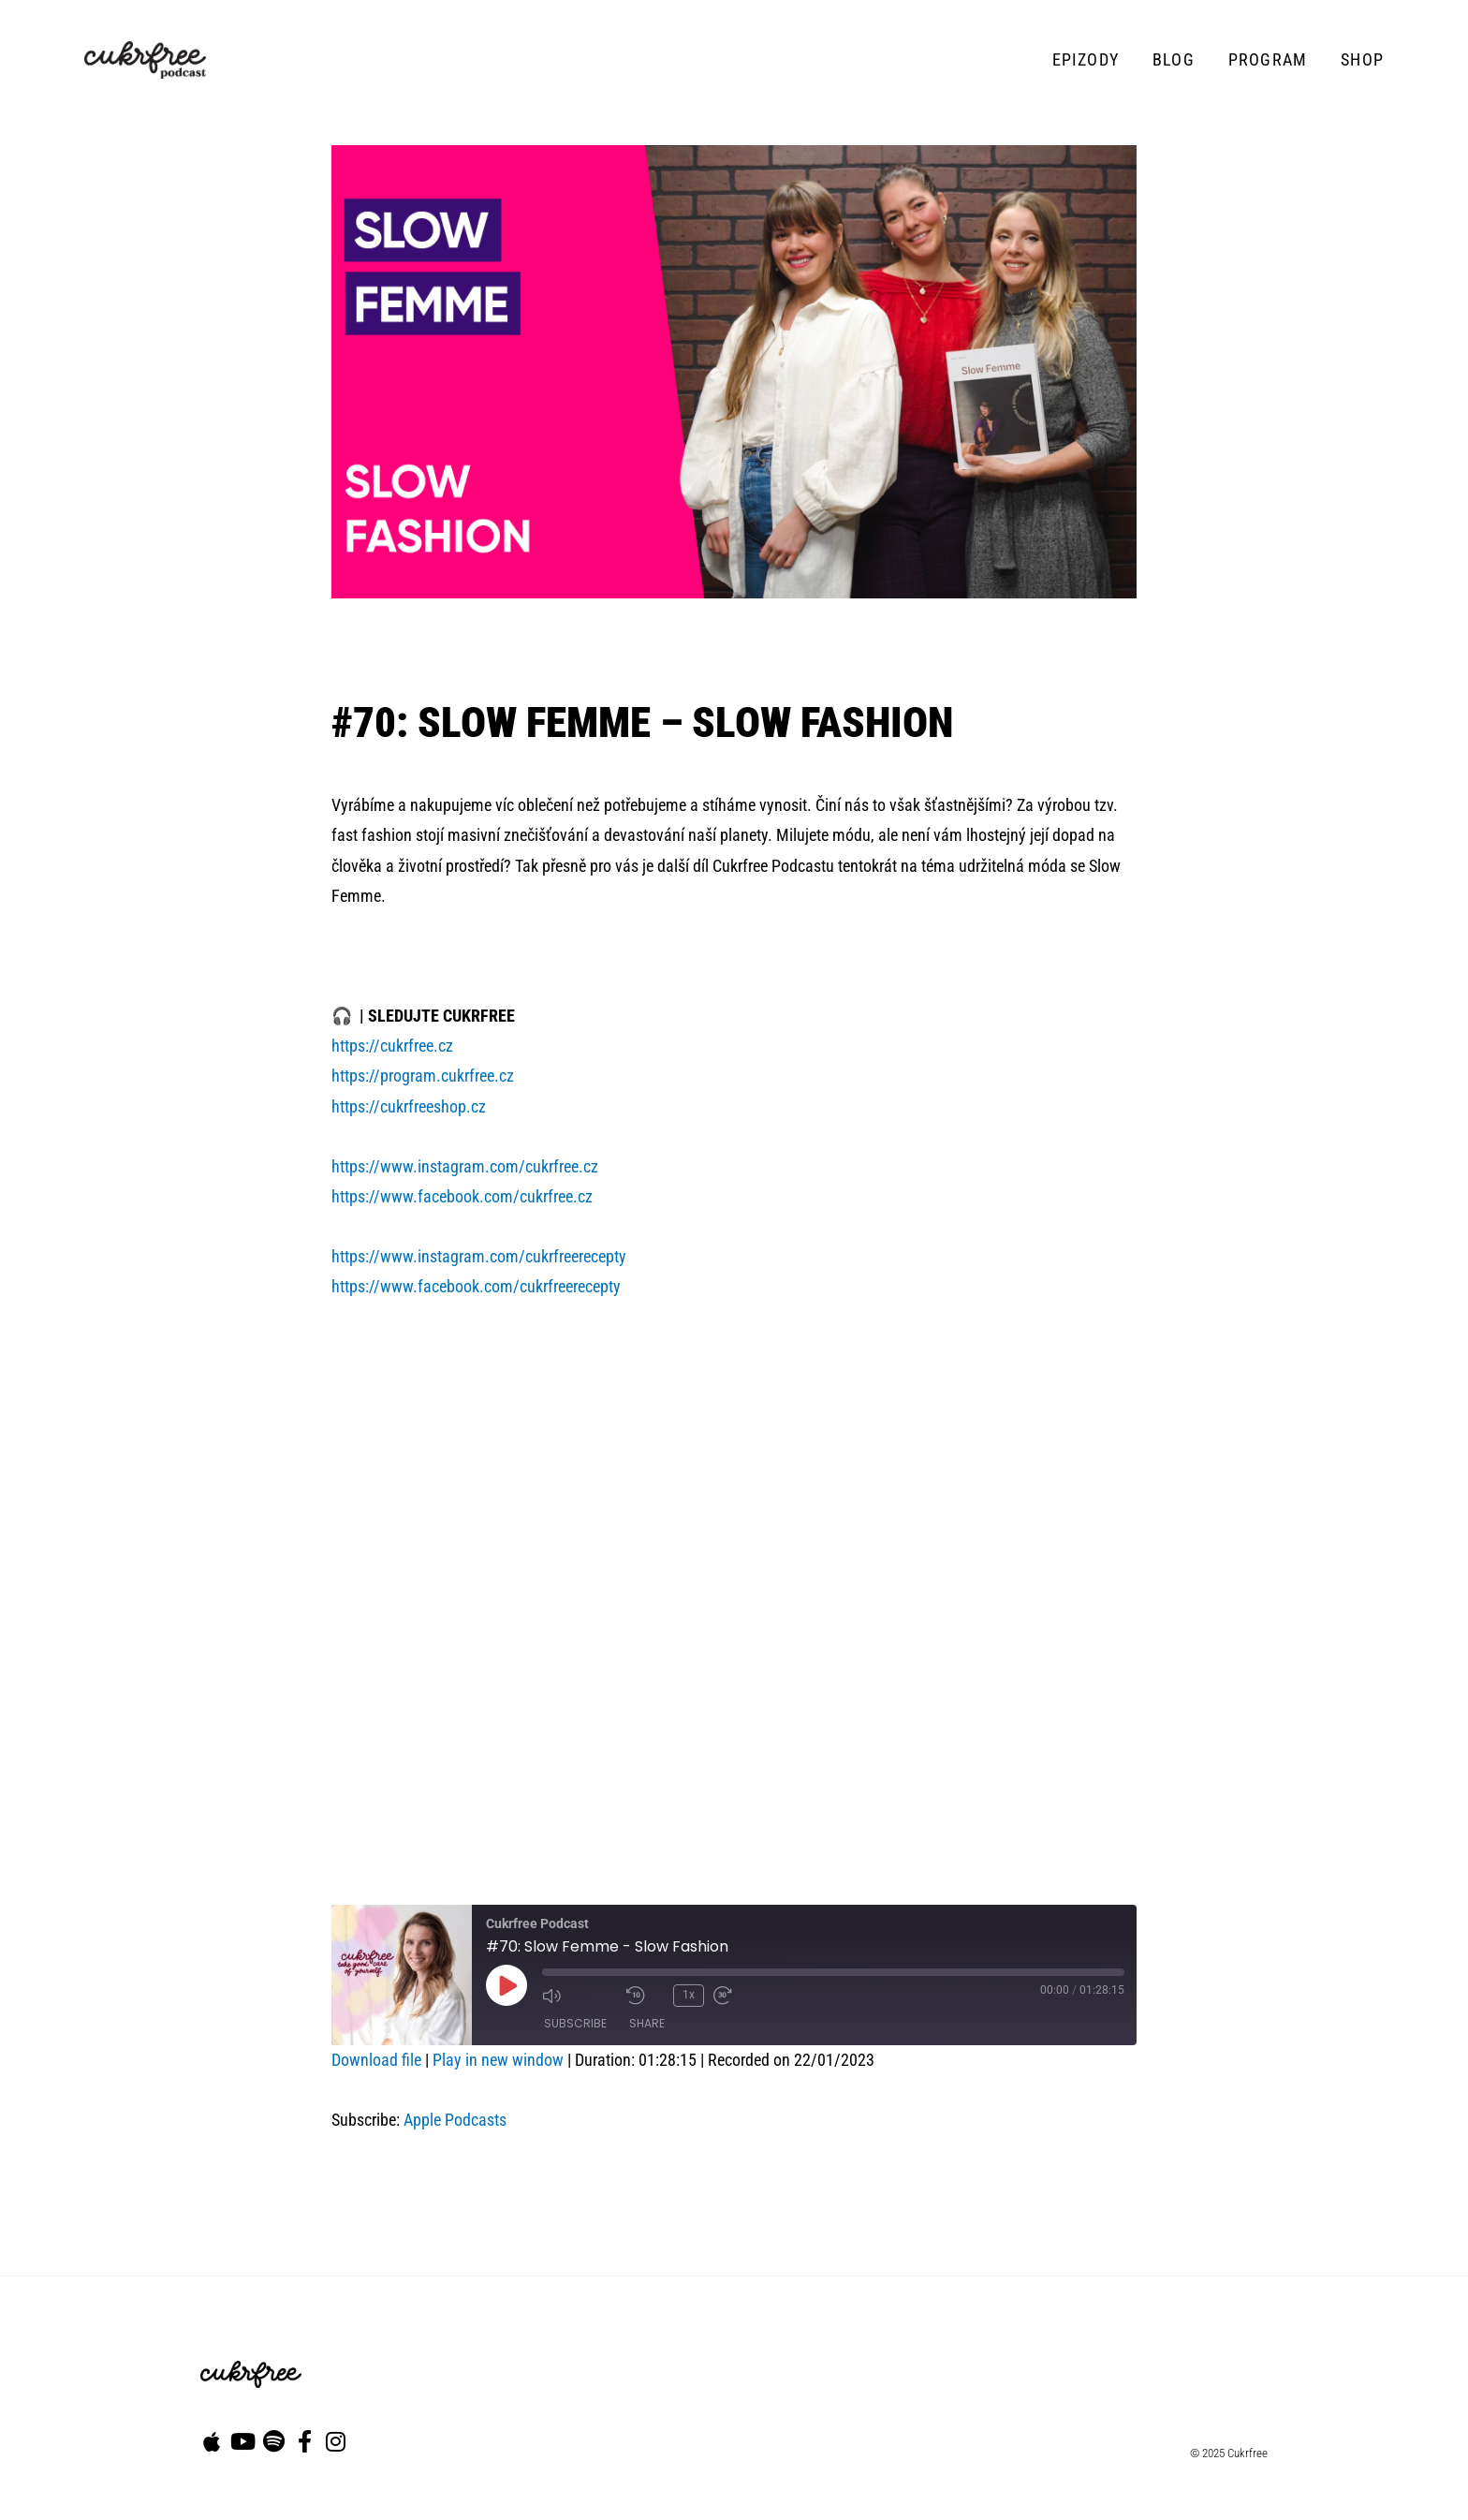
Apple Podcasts (455, 2119)
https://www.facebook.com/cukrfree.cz (462, 1196)
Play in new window (498, 2060)
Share (647, 2023)
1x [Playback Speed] (689, 1994)
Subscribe (575, 2023)
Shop (1362, 59)
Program (1267, 59)
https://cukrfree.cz (392, 1045)
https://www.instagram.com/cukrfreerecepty (478, 1256)
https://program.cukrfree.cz (422, 1075)
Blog (1173, 59)
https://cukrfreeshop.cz (408, 1106)
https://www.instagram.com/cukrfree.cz (464, 1166)
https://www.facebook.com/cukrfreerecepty (476, 1286)
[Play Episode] (506, 1985)
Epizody (1085, 59)
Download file (376, 2060)
